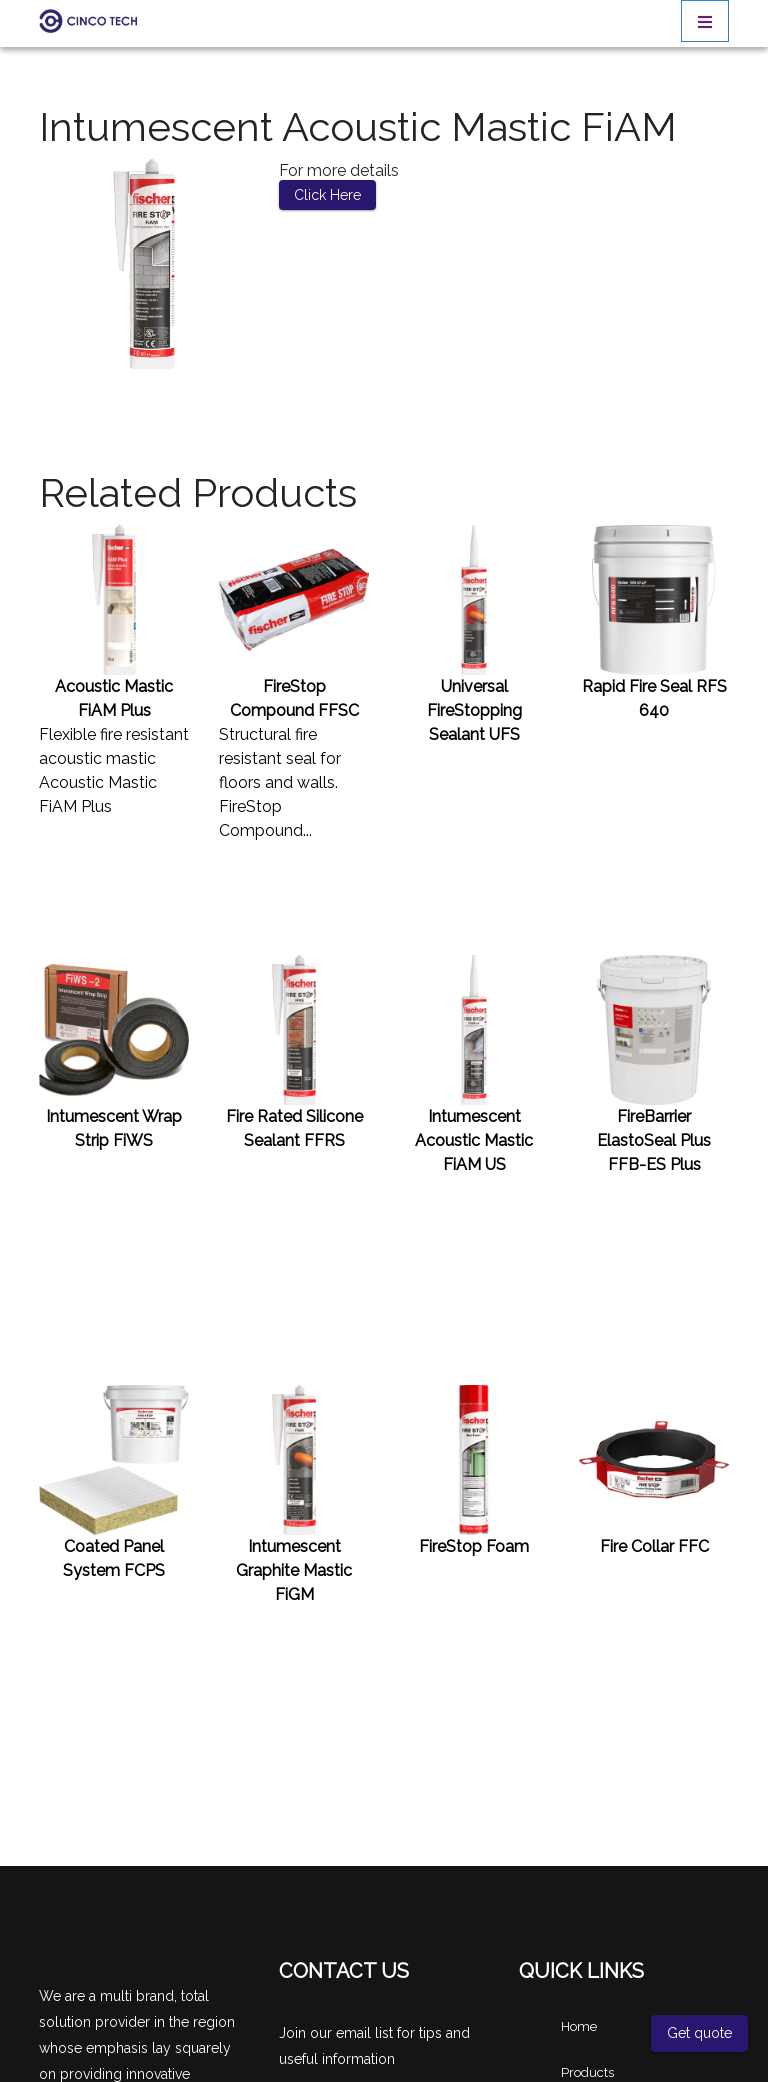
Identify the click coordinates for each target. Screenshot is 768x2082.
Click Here (327, 195)
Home (579, 2026)
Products (587, 2072)
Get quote (699, 2033)
